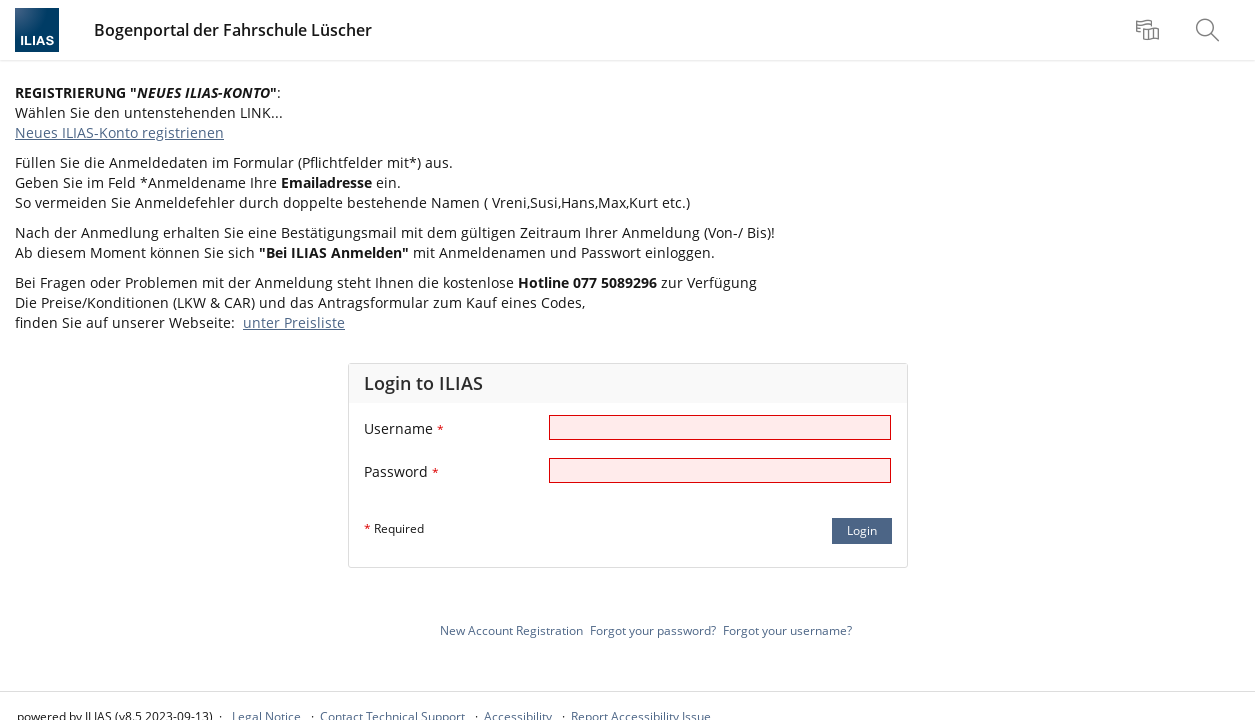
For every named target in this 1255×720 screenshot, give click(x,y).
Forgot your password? (653, 630)
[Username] (720, 427)
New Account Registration (511, 630)
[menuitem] (1150, 30)
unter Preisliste (294, 322)
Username (404, 428)
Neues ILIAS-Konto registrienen (119, 132)
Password (401, 471)
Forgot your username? (787, 630)
